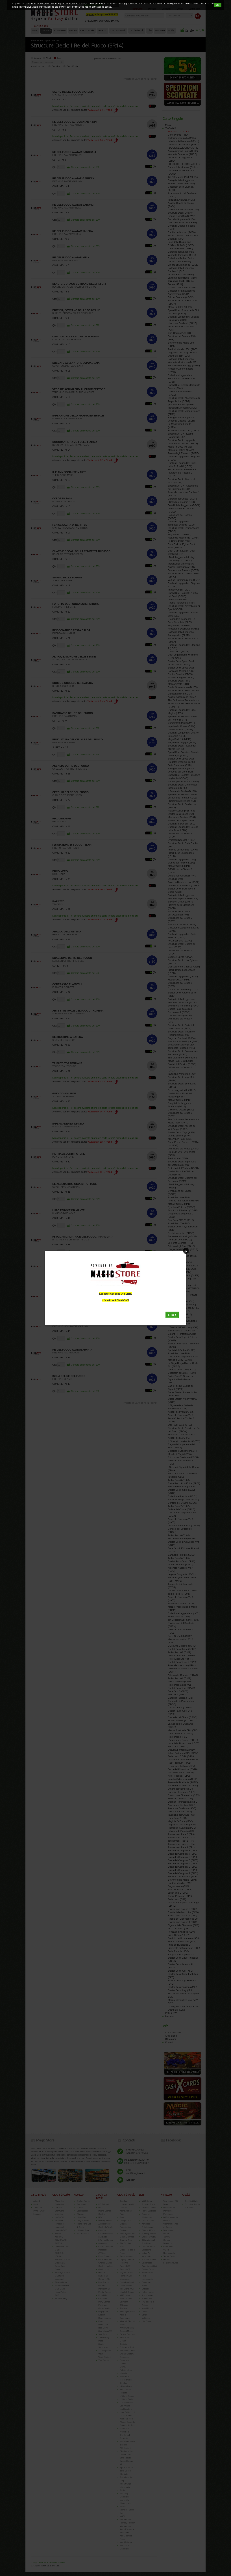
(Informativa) (25, 7)
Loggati (103, 1293)
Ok (217, 5)
